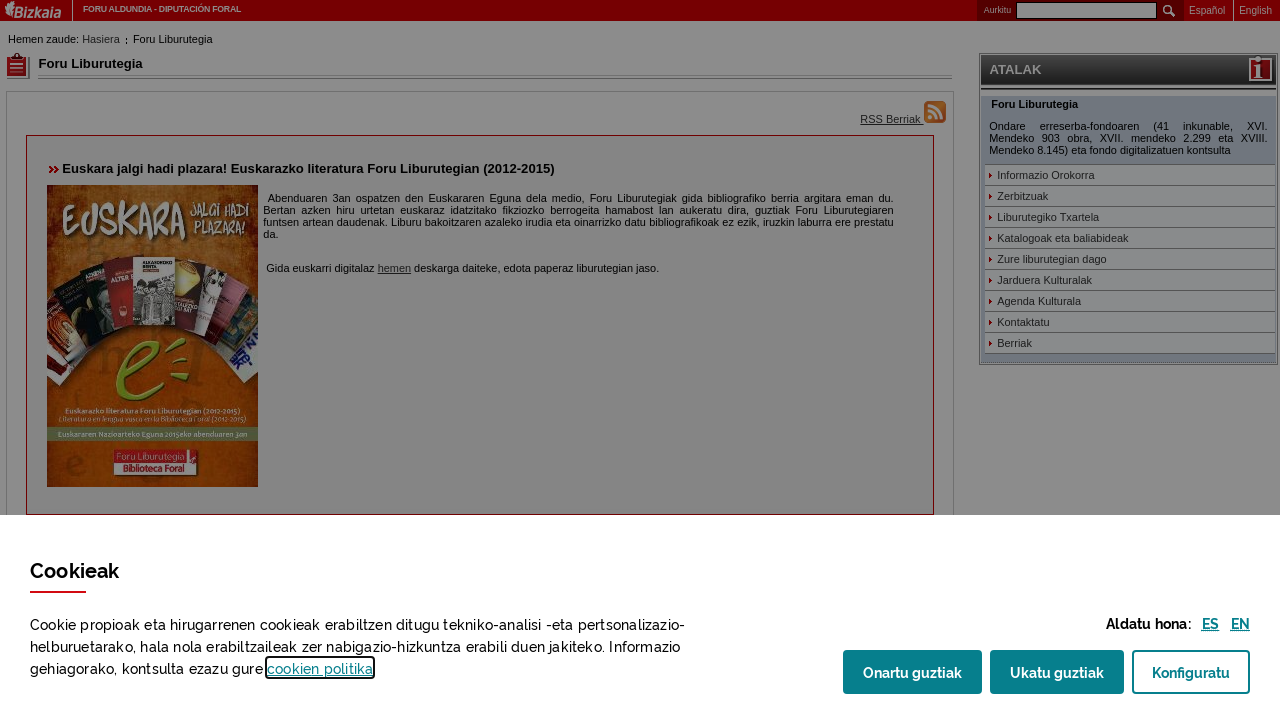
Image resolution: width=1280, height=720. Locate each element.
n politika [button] (320, 667)
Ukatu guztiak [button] (1057, 671)
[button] (1210, 622)
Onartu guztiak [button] (912, 671)
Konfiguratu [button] (1201, 677)
